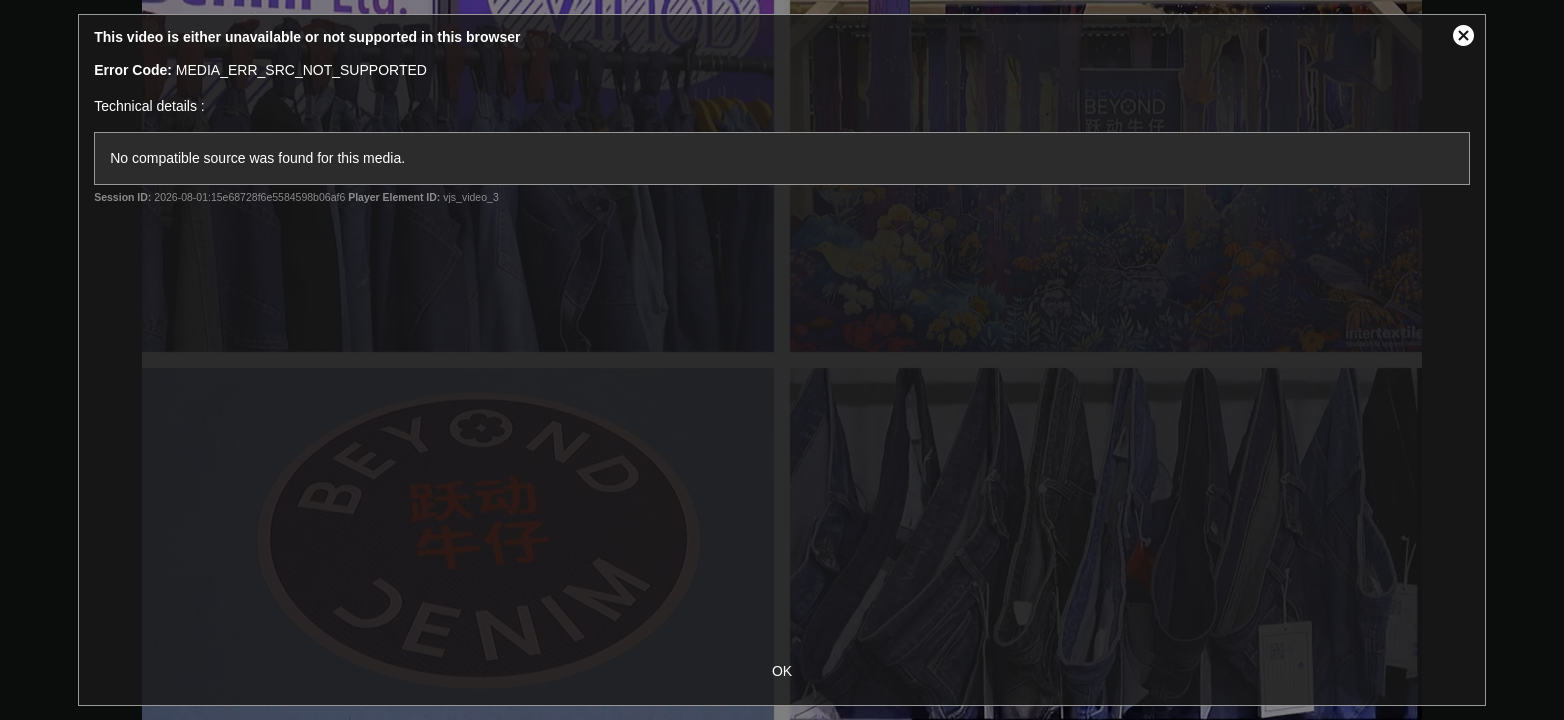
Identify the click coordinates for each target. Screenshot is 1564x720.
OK (782, 671)
